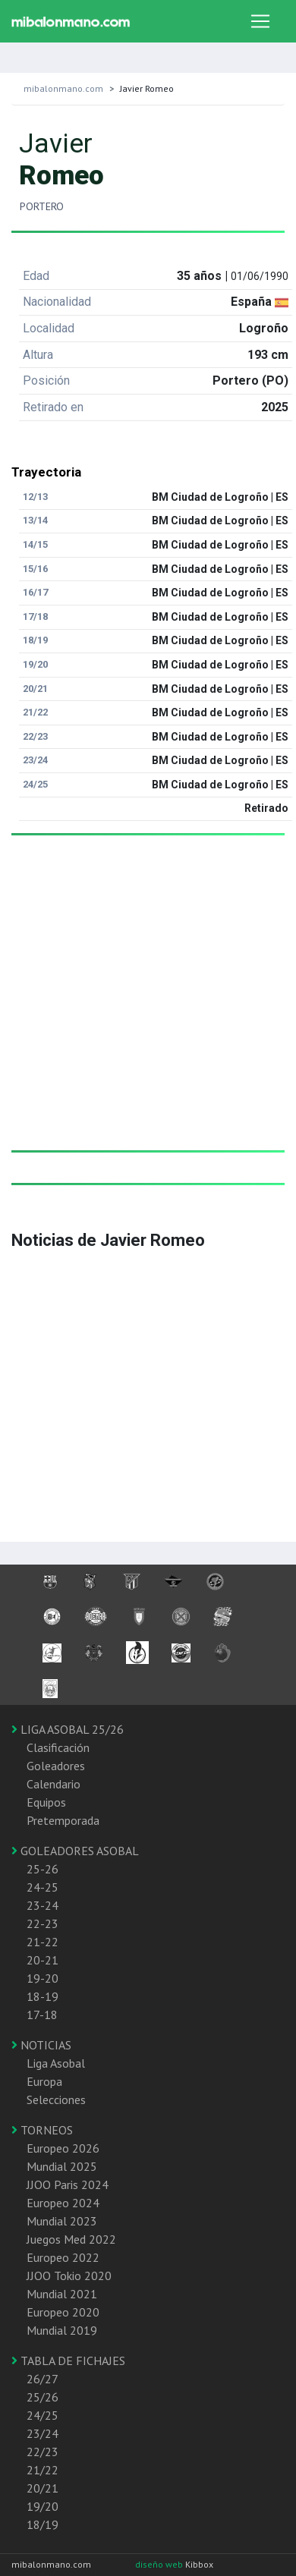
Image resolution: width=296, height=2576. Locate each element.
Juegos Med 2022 (71, 2239)
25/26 (42, 2397)
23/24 (42, 2433)
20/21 (42, 2488)
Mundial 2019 (62, 2330)
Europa (44, 2081)
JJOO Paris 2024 (68, 2184)
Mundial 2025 (62, 2166)
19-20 (42, 1978)
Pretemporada (63, 1820)
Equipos (46, 1802)
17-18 (42, 2014)
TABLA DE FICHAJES (68, 2360)
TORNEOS (42, 2129)
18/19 (42, 2524)
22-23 (42, 1923)
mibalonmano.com (63, 88)
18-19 (42, 1996)
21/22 (42, 2469)
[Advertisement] (142, 1008)
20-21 (42, 1959)
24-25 (42, 1887)
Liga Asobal (56, 2063)
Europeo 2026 (63, 2148)
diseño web (160, 2564)
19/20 (42, 2506)
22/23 (42, 2451)
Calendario (53, 1783)
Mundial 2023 (62, 2220)
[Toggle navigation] (260, 21)
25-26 (42, 1868)
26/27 (42, 2378)
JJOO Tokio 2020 (69, 2275)
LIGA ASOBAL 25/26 (67, 1729)
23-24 (42, 1905)
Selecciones (56, 2099)
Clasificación (58, 1747)
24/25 (42, 2415)
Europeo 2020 (63, 2312)
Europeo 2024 (63, 2202)
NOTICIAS (41, 2044)
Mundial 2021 (62, 2293)
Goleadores (56, 1765)
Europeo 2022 (63, 2257)
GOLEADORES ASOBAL (75, 1850)
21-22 (42, 1941)
